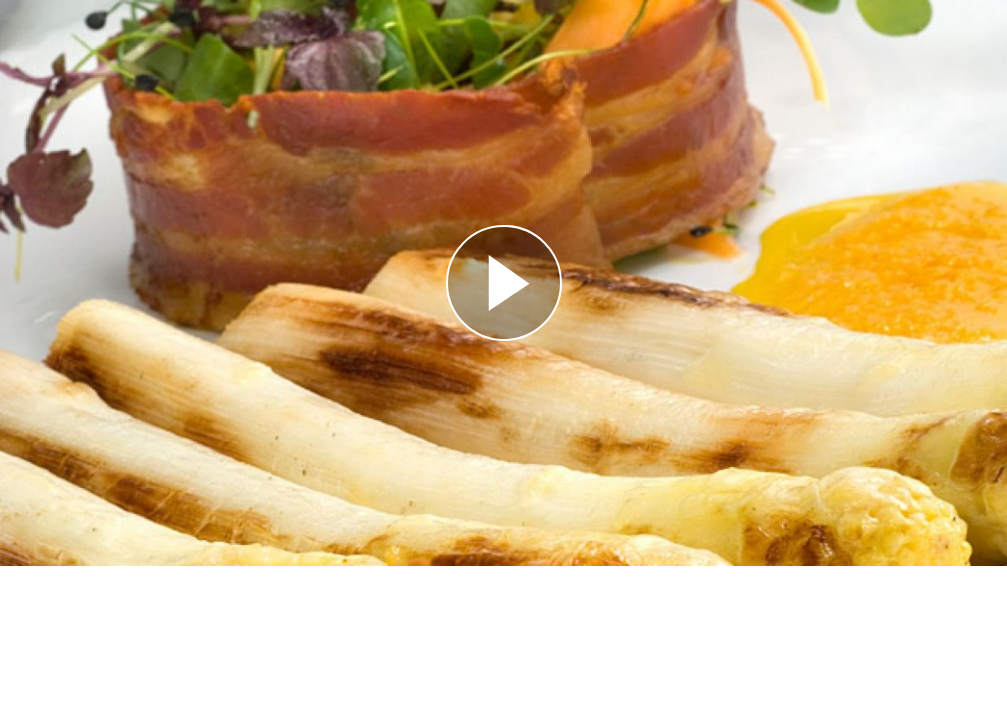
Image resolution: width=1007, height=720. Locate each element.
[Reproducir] (504, 283)
